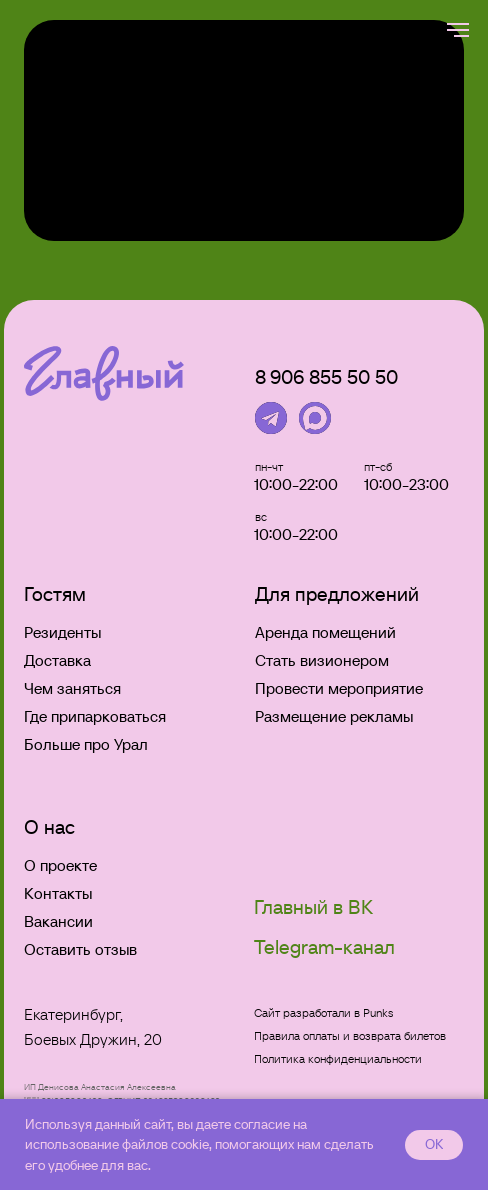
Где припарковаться (95, 716)
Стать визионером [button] (322, 660)
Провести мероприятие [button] (339, 688)
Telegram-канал (324, 947)
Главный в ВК (313, 907)
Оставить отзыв (80, 949)
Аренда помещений (325, 632)
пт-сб (378, 466)
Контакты (58, 893)
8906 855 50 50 (326, 377)
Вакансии (58, 921)
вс (261, 516)
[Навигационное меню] (458, 30)
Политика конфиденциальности (338, 1058)
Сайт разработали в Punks (323, 1012)
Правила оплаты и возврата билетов (350, 1035)
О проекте (60, 865)
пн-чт (269, 466)
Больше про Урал (86, 744)
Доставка (57, 660)
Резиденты (62, 632)
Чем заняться (72, 688)
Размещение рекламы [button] (334, 716)
